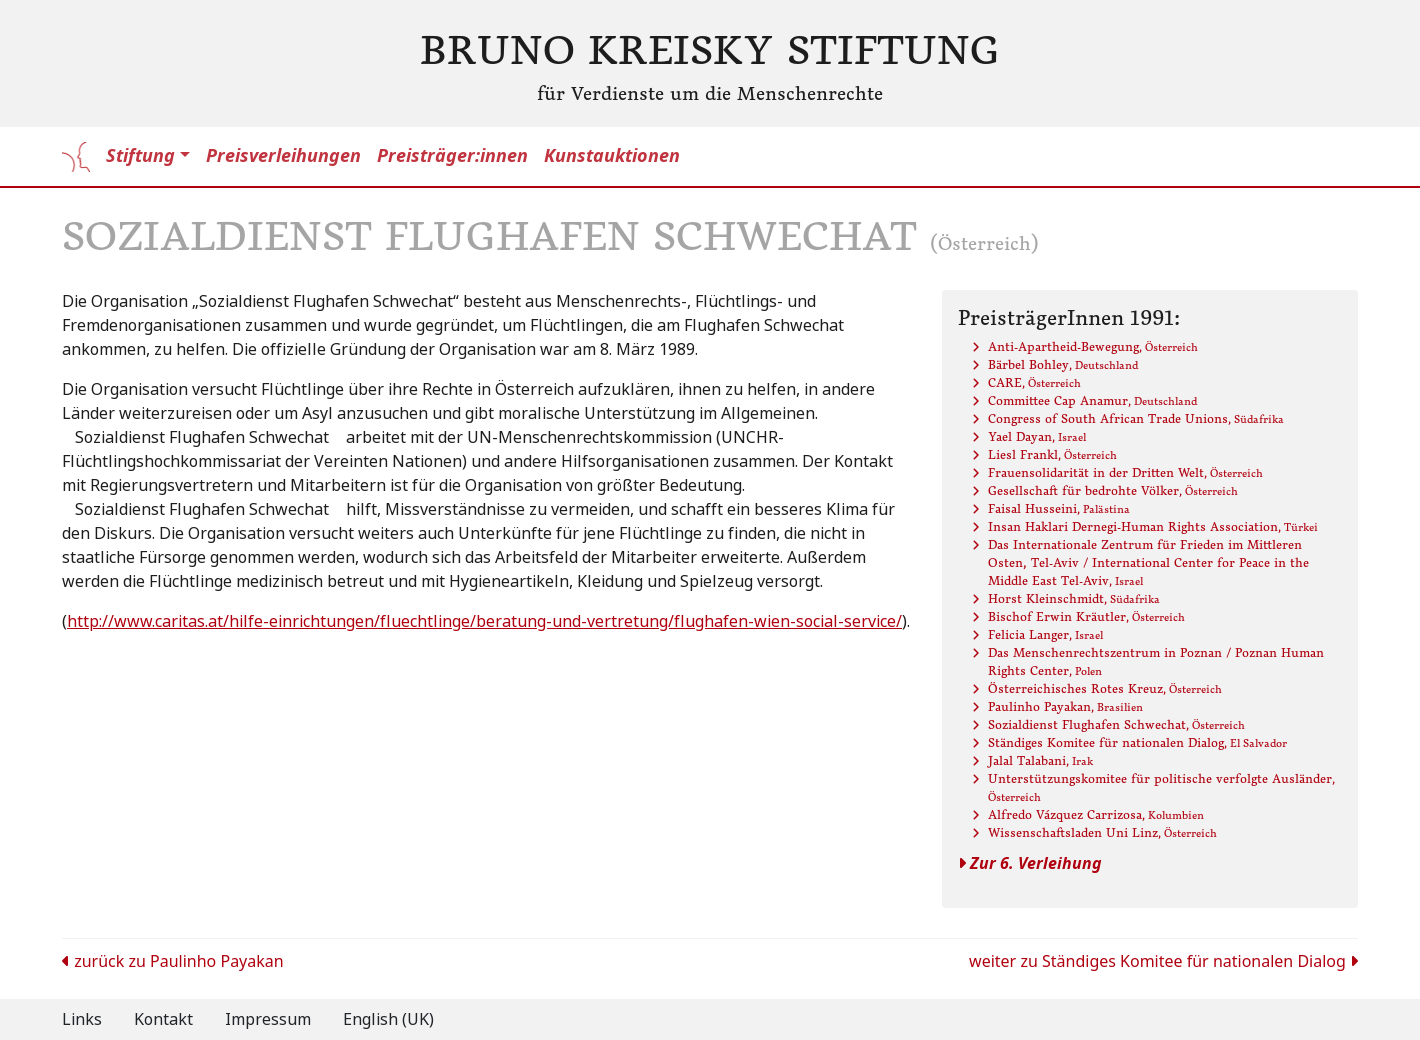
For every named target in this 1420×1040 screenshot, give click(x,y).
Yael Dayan (1037, 436)
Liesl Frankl (1052, 454)
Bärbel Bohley (1063, 364)
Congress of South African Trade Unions (1136, 418)
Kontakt (163, 1019)
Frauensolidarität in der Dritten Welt (1125, 472)
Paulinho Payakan (1065, 706)
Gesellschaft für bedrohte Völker (1113, 490)
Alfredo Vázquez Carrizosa (1096, 814)
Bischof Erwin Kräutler (1086, 616)
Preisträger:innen (452, 156)
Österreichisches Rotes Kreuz (1105, 688)
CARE (1034, 382)
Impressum (268, 1019)
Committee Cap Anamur (1092, 400)
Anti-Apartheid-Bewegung (1093, 346)
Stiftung (140, 156)
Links (82, 1019)
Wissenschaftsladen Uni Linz (1102, 832)
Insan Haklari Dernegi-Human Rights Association (1153, 526)
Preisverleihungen (283, 156)
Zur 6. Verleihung (1030, 863)
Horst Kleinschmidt (1074, 598)
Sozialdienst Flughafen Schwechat (1116, 724)
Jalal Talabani (1040, 760)
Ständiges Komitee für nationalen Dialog (1137, 742)
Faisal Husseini (1059, 508)
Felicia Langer (1045, 634)
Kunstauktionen (612, 156)
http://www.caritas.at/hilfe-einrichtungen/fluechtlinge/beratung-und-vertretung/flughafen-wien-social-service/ (484, 621)
